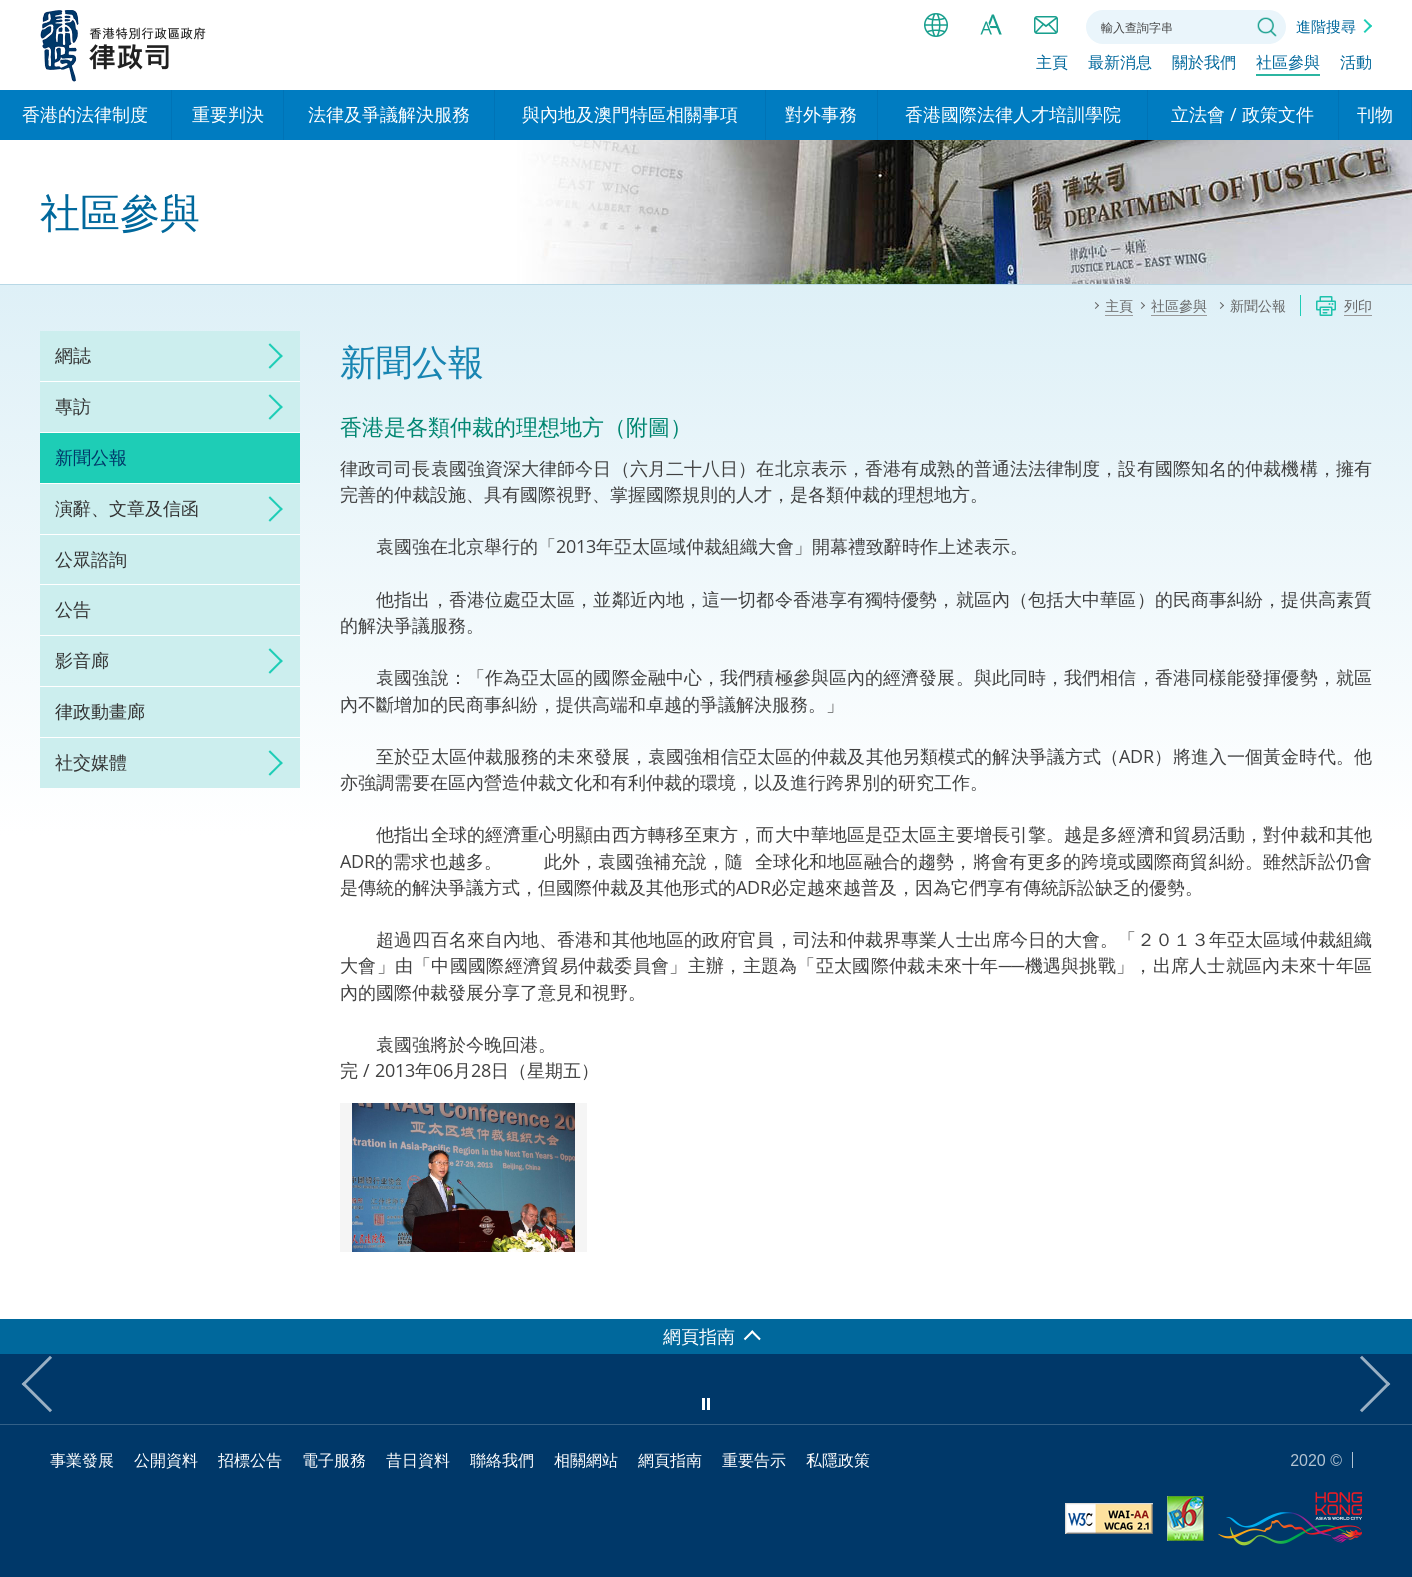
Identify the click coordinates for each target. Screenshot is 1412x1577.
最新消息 (1120, 67)
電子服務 (334, 1460)
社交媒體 (91, 762)
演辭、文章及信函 (127, 508)
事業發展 (82, 1460)
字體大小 (991, 25)
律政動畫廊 (100, 711)
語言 (936, 25)
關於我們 (1204, 67)
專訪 (73, 406)
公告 (73, 609)
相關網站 (586, 1460)
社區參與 (1288, 67)
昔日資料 (418, 1460)
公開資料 (166, 1460)
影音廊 (82, 660)
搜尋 (1267, 27)
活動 (1356, 67)
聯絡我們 (1046, 25)
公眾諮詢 (91, 559)
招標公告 (250, 1460)
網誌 (73, 355)
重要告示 (754, 1460)
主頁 (1052, 67)
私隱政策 (838, 1460)
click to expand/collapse (270, 356)
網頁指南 (670, 1460)
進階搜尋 (1326, 26)
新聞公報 (91, 457)
